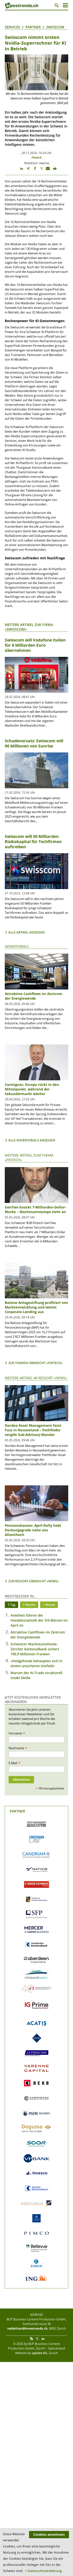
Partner (33, 27)
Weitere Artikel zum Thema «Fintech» (29, 1157)
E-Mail (14, 1762)
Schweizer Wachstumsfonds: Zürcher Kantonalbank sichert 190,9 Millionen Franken (35, 1649)
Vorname (17, 1733)
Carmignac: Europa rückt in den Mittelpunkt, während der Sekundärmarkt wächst (32, 1089)
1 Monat (49, 1605)
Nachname (18, 1748)
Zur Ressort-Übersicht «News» (33, 1581)
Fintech (36, 157)
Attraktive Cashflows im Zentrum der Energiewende (33, 996)
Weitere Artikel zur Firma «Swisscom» (29, 626)
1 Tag (11, 1605)
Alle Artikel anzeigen (26, 932)
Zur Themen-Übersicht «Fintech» (35, 1363)
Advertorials (17, 946)
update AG (39, 2353)
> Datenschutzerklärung (43, 2571)
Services (12, 27)
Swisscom (55, 27)
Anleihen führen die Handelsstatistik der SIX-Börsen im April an (39, 1620)
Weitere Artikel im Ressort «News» (36, 1378)
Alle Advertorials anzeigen (31, 1140)
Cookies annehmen (49, 2535)
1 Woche (29, 1605)
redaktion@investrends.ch (27, 2328)
